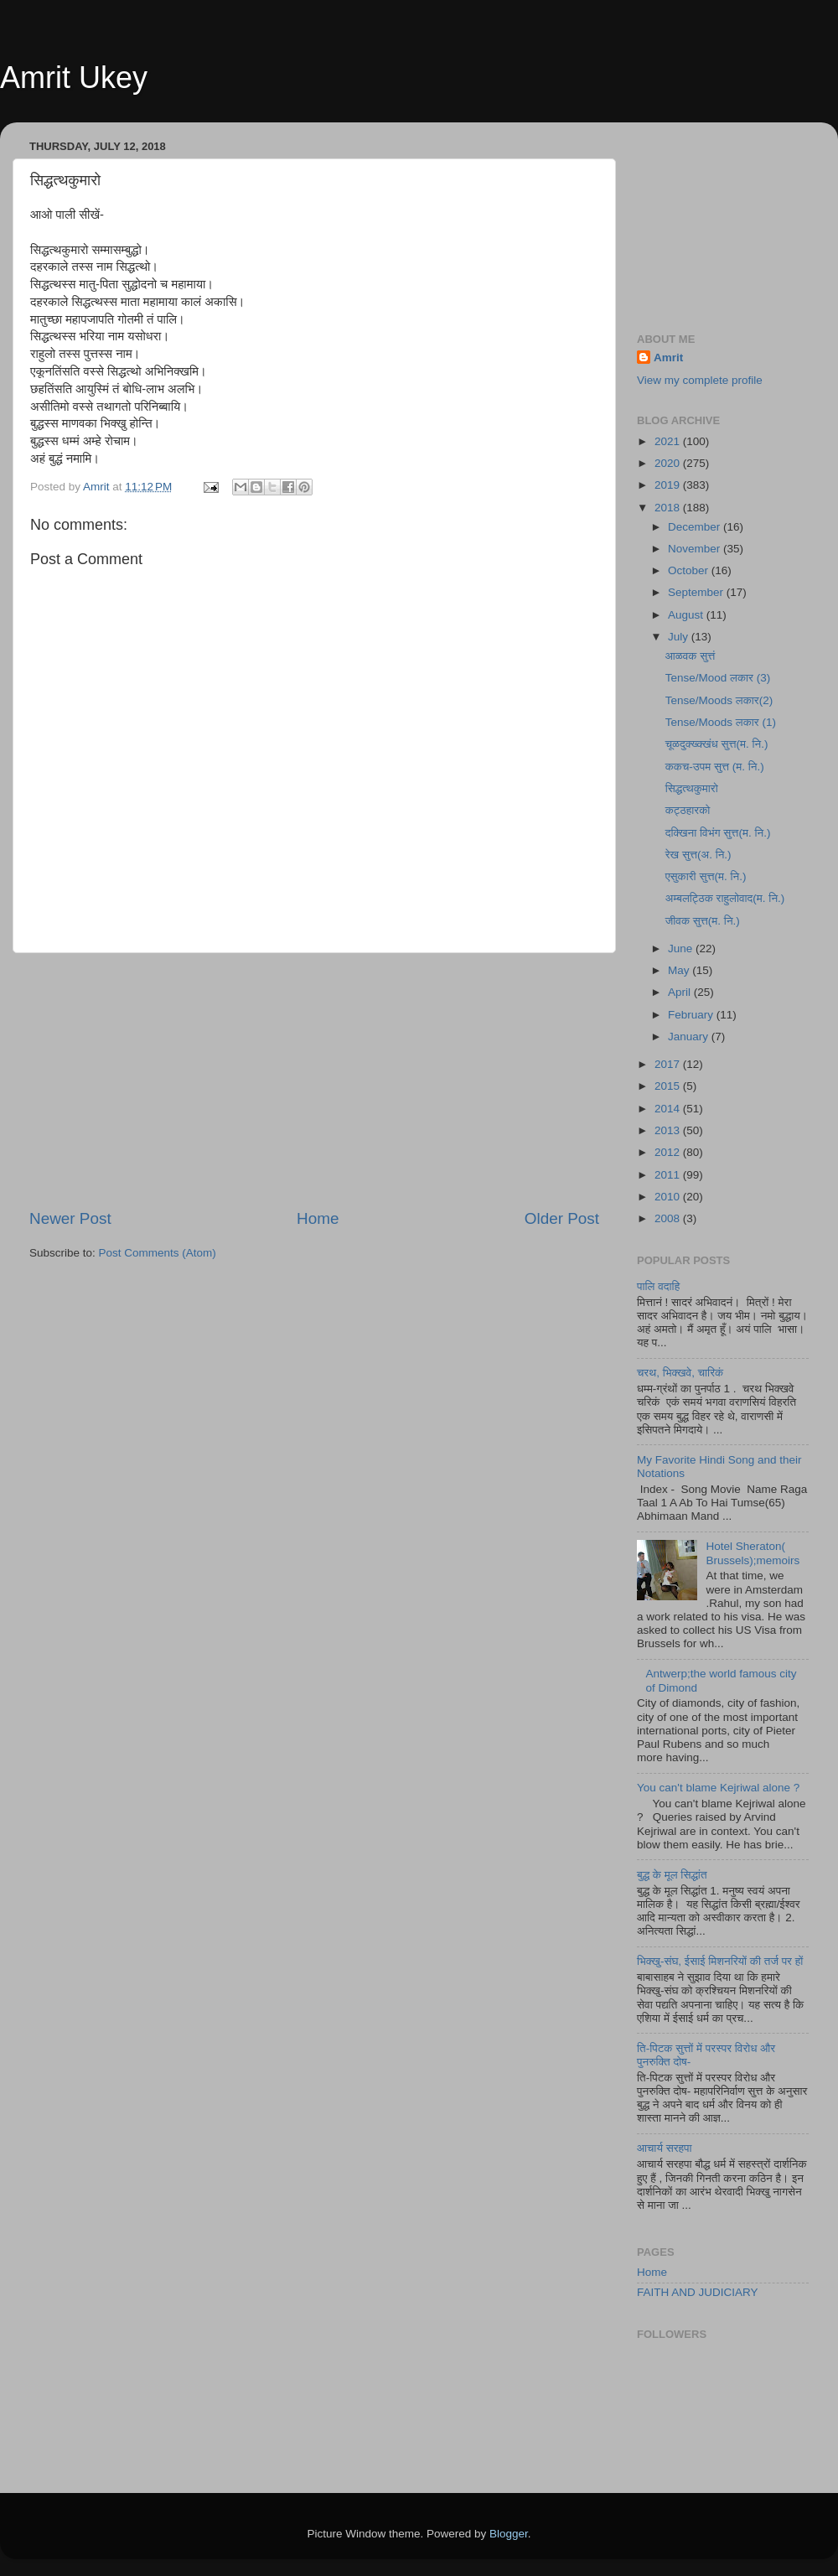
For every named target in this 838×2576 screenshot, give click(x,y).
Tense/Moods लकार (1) (720, 722)
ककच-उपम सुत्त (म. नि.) (714, 766)
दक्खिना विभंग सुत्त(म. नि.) (718, 833)
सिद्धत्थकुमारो (691, 788)
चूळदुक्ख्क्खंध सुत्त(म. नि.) (716, 744)
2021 (668, 441)
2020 (668, 463)
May (680, 970)
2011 (668, 1175)
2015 (668, 1086)
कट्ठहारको (688, 810)
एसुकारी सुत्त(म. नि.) (706, 876)
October (689, 570)
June (682, 948)
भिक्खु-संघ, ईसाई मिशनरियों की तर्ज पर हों (720, 1961)
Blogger (508, 2533)
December (695, 527)
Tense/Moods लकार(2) (719, 700)
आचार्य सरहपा (664, 2148)
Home (318, 1218)
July (679, 636)
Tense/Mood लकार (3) (717, 677)
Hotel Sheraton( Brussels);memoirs (752, 1553)
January (689, 1036)
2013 (668, 1130)
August (687, 615)
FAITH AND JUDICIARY (697, 2292)
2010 (668, 1196)
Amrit (668, 357)
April (681, 992)
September (697, 592)
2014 (668, 1108)
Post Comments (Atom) (157, 1253)
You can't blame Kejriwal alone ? (718, 1787)
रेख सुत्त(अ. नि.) (698, 854)
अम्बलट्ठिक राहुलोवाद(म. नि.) (725, 898)
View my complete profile (700, 380)
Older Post (562, 1218)
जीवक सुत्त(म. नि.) (702, 921)
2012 (668, 1152)
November (695, 548)
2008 (668, 1218)
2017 (668, 1064)
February (692, 1014)
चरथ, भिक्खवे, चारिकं (680, 1372)
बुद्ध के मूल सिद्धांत (672, 1875)
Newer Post (70, 1218)
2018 (668, 507)
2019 (668, 485)
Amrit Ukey (73, 77)
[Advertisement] (314, 1080)
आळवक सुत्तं (690, 656)
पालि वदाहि (658, 1286)
